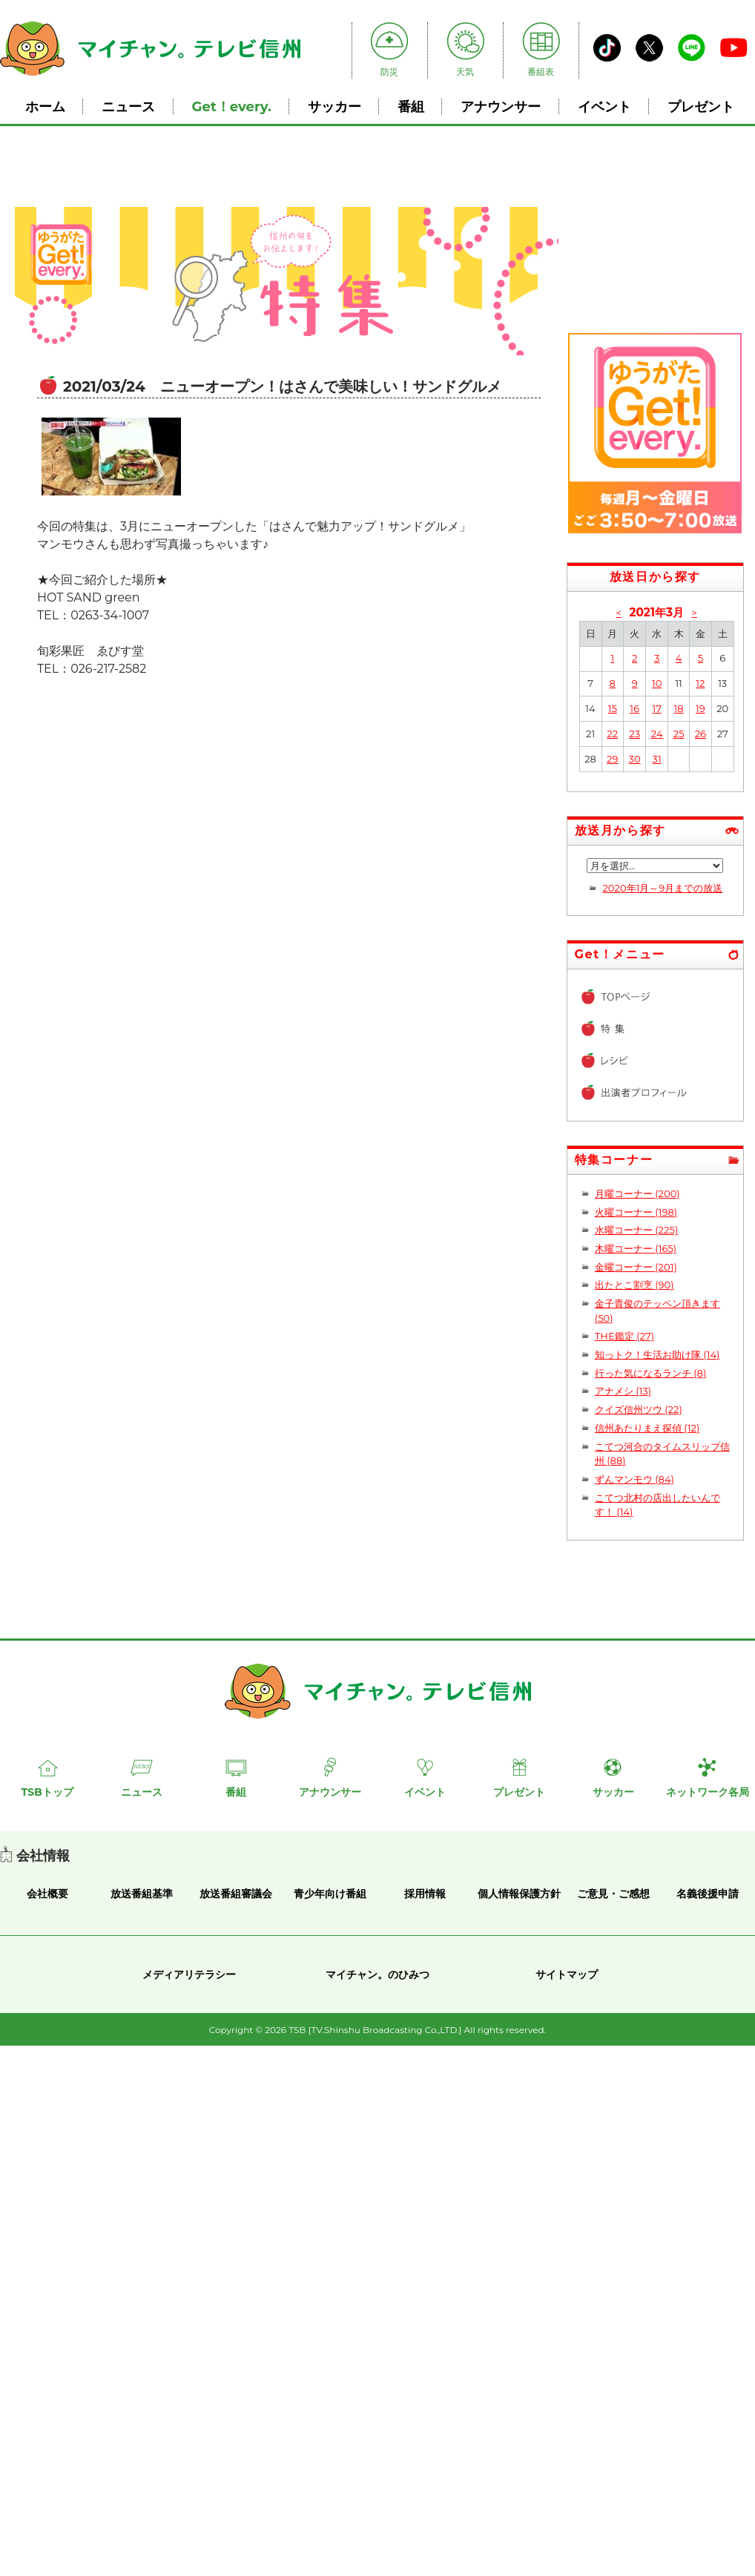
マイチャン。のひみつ (377, 1974)
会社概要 (47, 1893)
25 (679, 733)
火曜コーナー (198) (636, 1212)
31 (657, 759)
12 (700, 683)
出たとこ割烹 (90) (634, 1285)
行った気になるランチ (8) (650, 1373)
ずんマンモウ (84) (634, 1479)
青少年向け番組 (330, 1893)
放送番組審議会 (236, 1893)
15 (612, 708)
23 (634, 733)
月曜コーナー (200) (637, 1193)
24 (657, 733)
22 (612, 733)
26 (700, 733)
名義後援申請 (707, 1893)
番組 (411, 106)
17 (656, 708)
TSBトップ (47, 1792)
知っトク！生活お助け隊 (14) (657, 1354)
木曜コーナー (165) (635, 1248)
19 (700, 708)
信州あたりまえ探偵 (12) (647, 1428)
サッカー (334, 106)
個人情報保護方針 (519, 1893)
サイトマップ (566, 1974)
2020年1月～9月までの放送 (662, 888)
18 (679, 708)
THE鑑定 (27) (624, 1336)
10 (657, 683)
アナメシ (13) (623, 1391)
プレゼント (700, 106)
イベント (604, 106)
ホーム (45, 106)
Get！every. (231, 106)
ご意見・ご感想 (613, 1893)
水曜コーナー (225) (636, 1230)
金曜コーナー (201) (636, 1267)
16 (634, 708)
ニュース (128, 106)
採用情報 (425, 1893)
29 (612, 759)
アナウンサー (501, 106)
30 (635, 759)
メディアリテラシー (189, 1974)
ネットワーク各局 (707, 1792)
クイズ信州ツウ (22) (638, 1409)
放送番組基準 (142, 1893)
